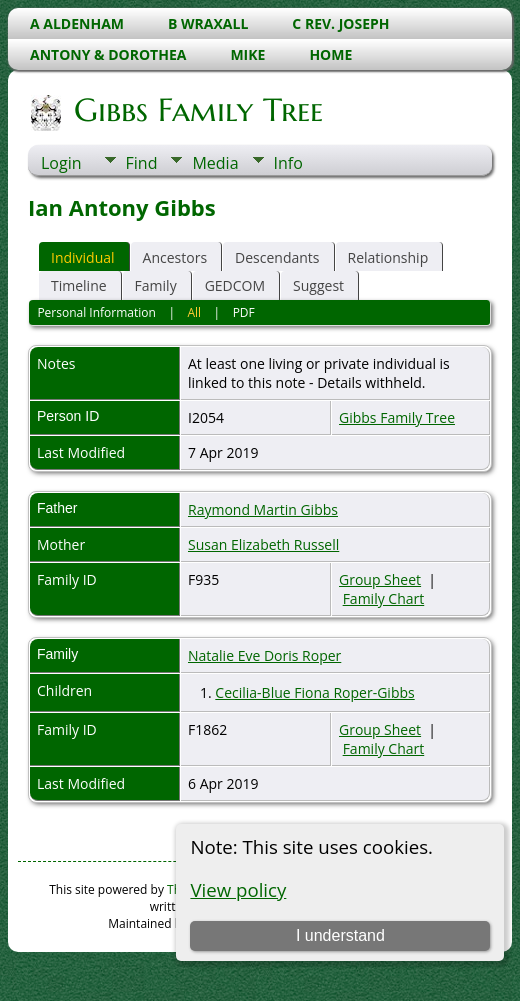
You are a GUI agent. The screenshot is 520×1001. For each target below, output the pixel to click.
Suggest (318, 285)
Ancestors (175, 257)
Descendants (277, 257)
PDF (244, 312)
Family (156, 285)
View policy (238, 889)
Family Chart (384, 598)
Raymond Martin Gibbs (263, 509)
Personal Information (96, 312)
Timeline (79, 285)
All (194, 312)
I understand (340, 935)
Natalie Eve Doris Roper (264, 655)
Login (61, 163)
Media (215, 163)
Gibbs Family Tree (197, 110)
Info (288, 163)
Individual (83, 257)
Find (142, 163)
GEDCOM (235, 285)
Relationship (388, 257)
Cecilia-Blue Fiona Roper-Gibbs (314, 692)
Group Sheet (380, 579)
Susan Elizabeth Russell (263, 544)
